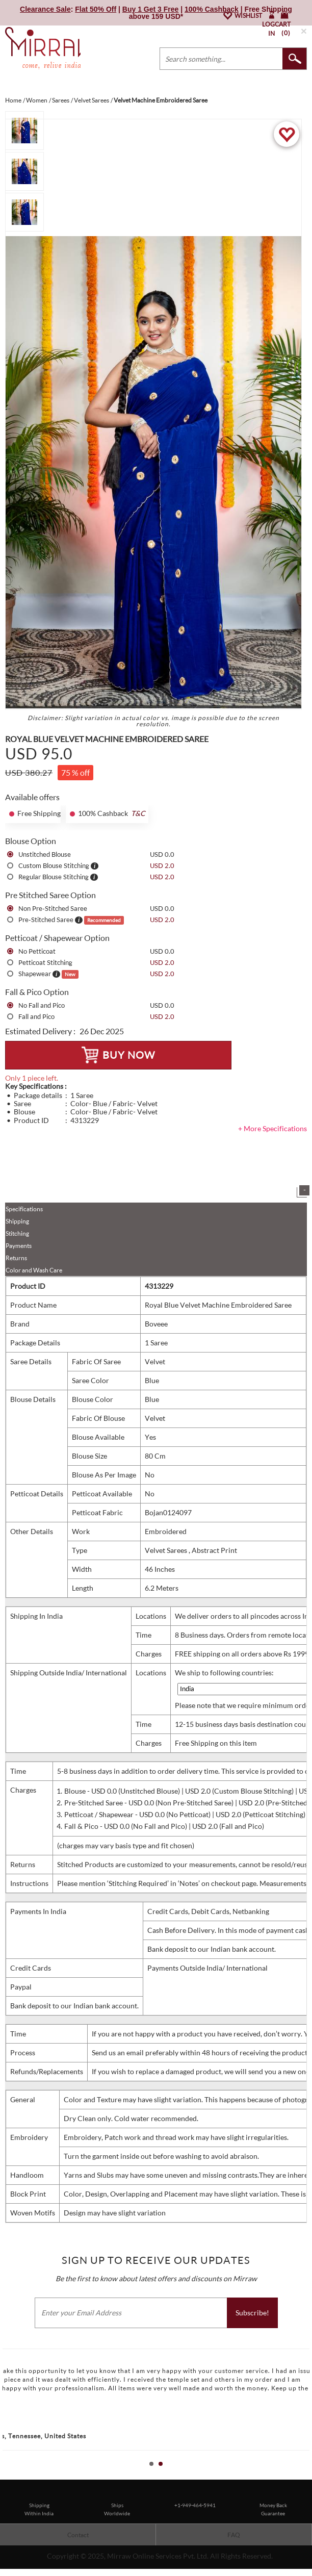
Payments (19, 1245)
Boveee (156, 1323)
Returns (16, 1258)
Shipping (17, 1221)
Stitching (17, 1233)
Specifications (24, 1209)
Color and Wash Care (34, 1270)
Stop (307, 2475)
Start (299, 2475)
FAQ (233, 2535)
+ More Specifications (272, 1128)
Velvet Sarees (167, 1550)
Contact (78, 2535)
